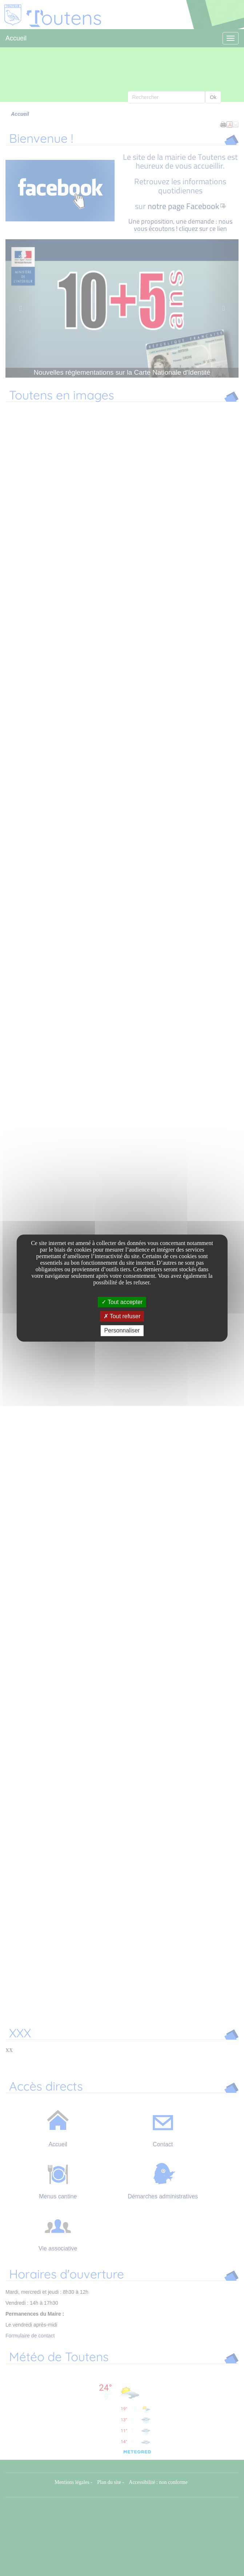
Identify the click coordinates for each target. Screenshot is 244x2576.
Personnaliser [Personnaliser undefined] (122, 1331)
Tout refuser (122, 1316)
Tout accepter (122, 1302)
